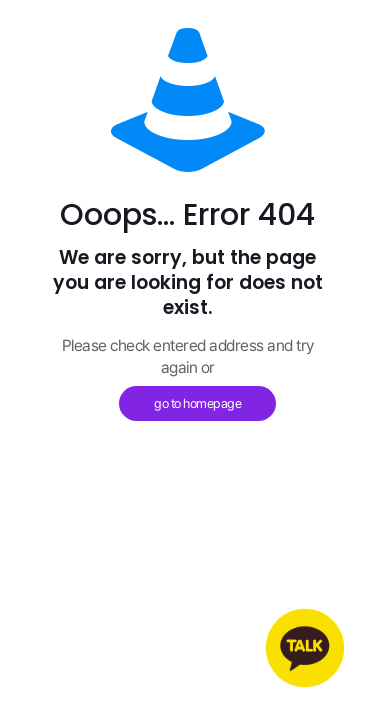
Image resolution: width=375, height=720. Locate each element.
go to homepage (197, 403)
